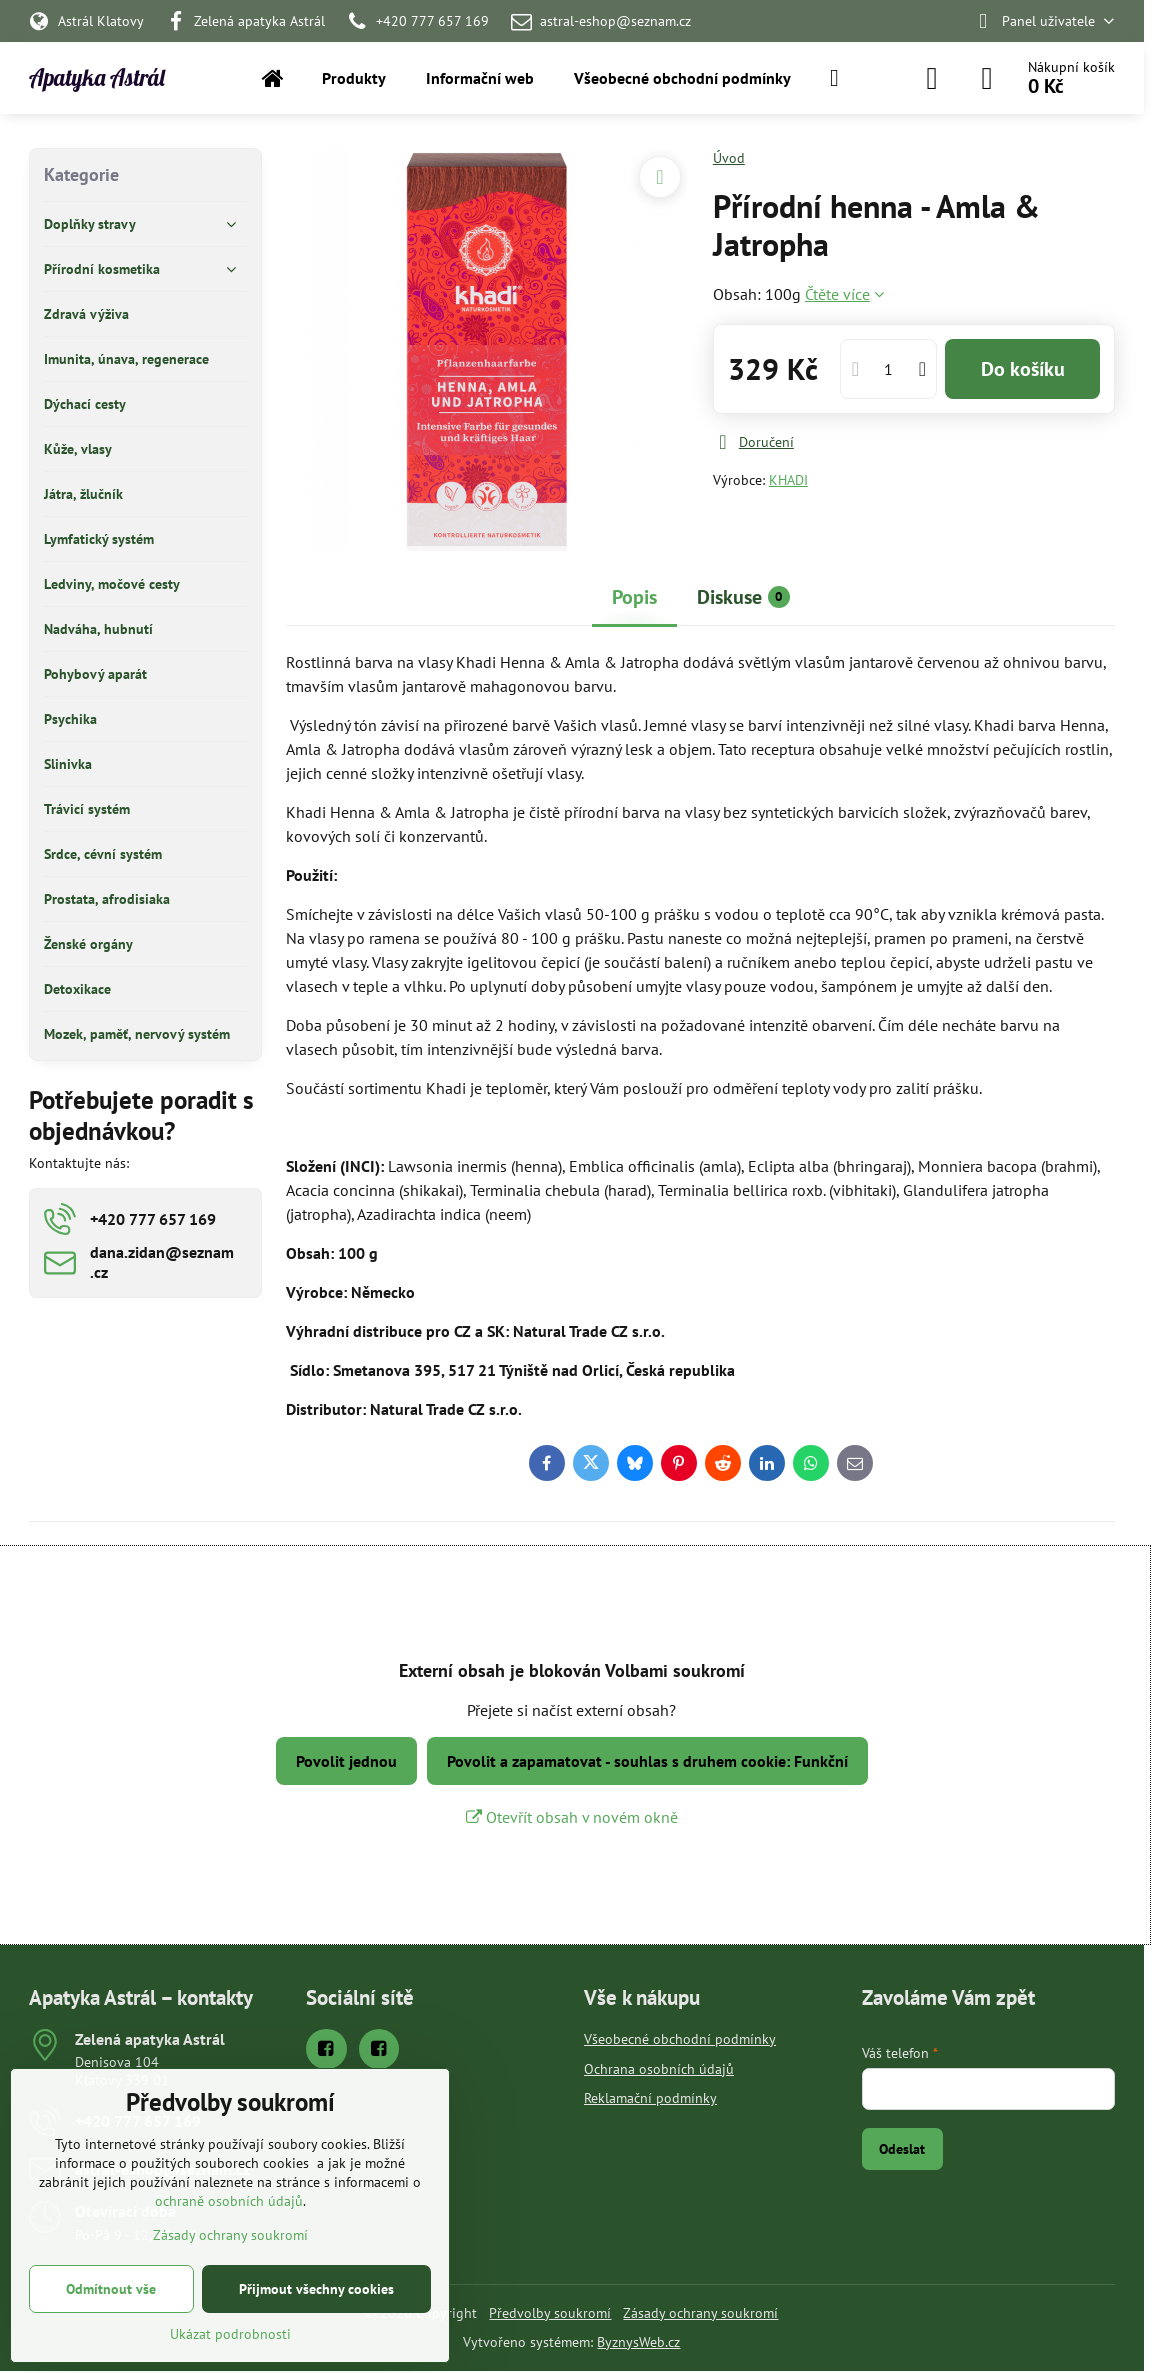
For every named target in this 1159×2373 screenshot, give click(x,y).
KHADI (788, 480)
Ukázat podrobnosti (230, 2334)
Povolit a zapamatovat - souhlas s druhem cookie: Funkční (647, 1761)
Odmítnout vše (111, 2289)
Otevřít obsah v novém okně (572, 1817)
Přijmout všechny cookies (316, 2289)
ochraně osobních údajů (229, 2201)
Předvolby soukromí (550, 2313)
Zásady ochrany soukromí (700, 2313)
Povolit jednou (346, 1761)
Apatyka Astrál (97, 78)
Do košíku (1023, 369)
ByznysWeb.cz (638, 2342)
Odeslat (902, 2149)
